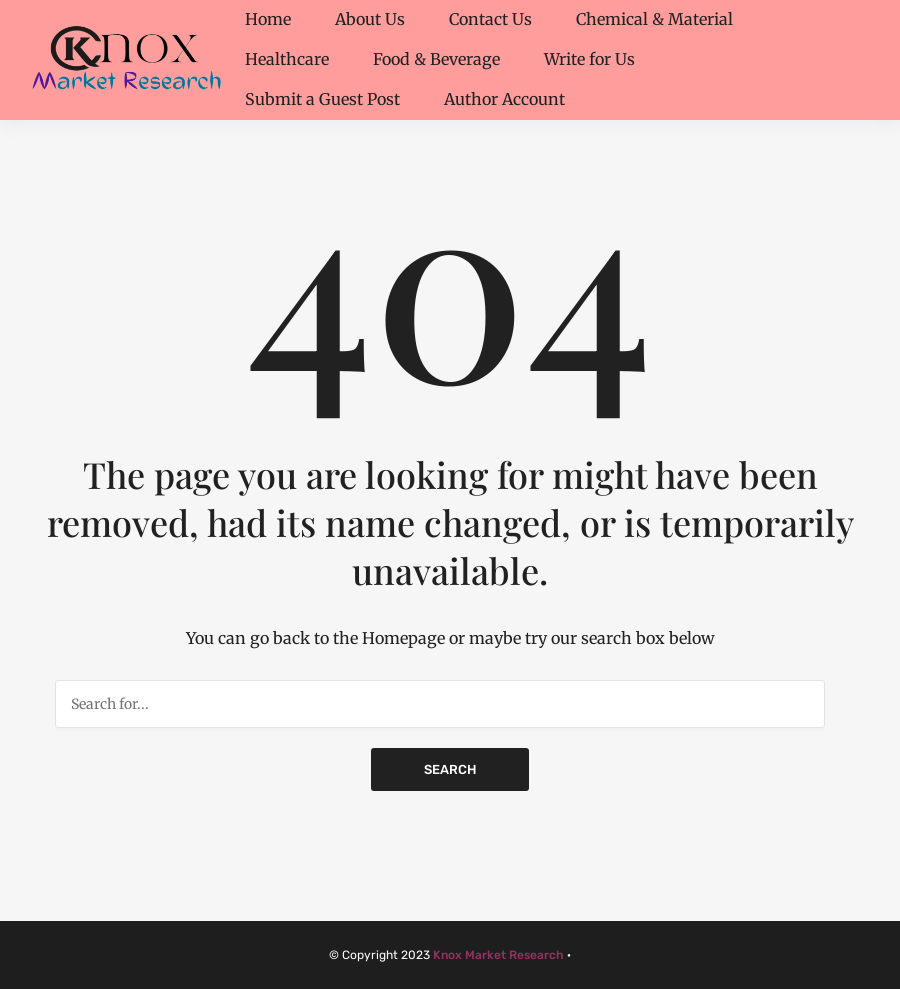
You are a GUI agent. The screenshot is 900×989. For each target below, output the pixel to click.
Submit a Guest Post (322, 99)
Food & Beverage (436, 59)
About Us (370, 19)
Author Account (504, 99)
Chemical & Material (654, 19)
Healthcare (287, 59)
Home (268, 19)
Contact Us (490, 19)
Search (450, 769)
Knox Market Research (498, 955)
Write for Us (589, 59)
